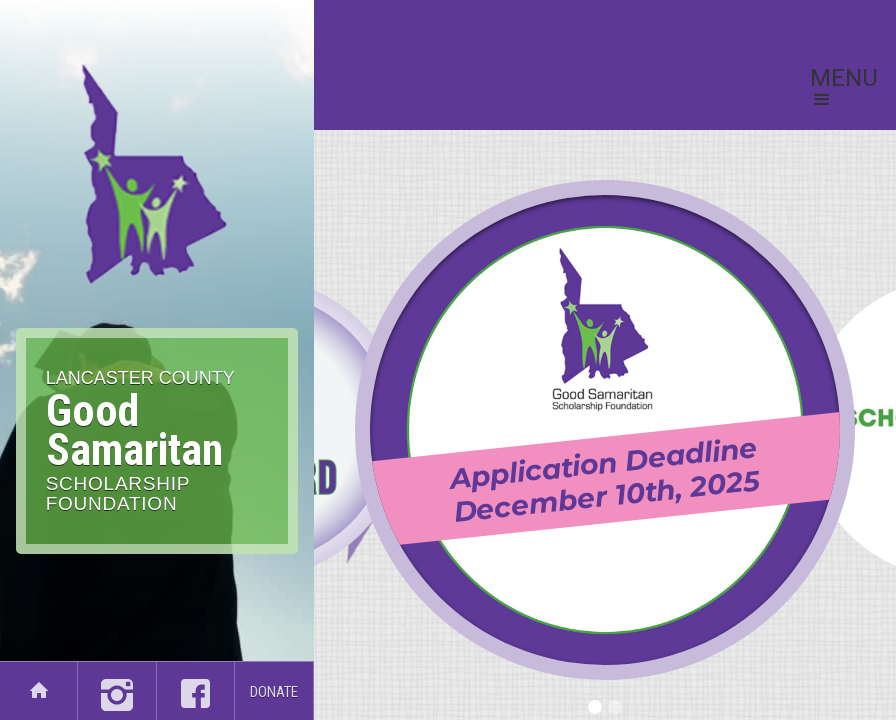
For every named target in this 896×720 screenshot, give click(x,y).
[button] (844, 90)
